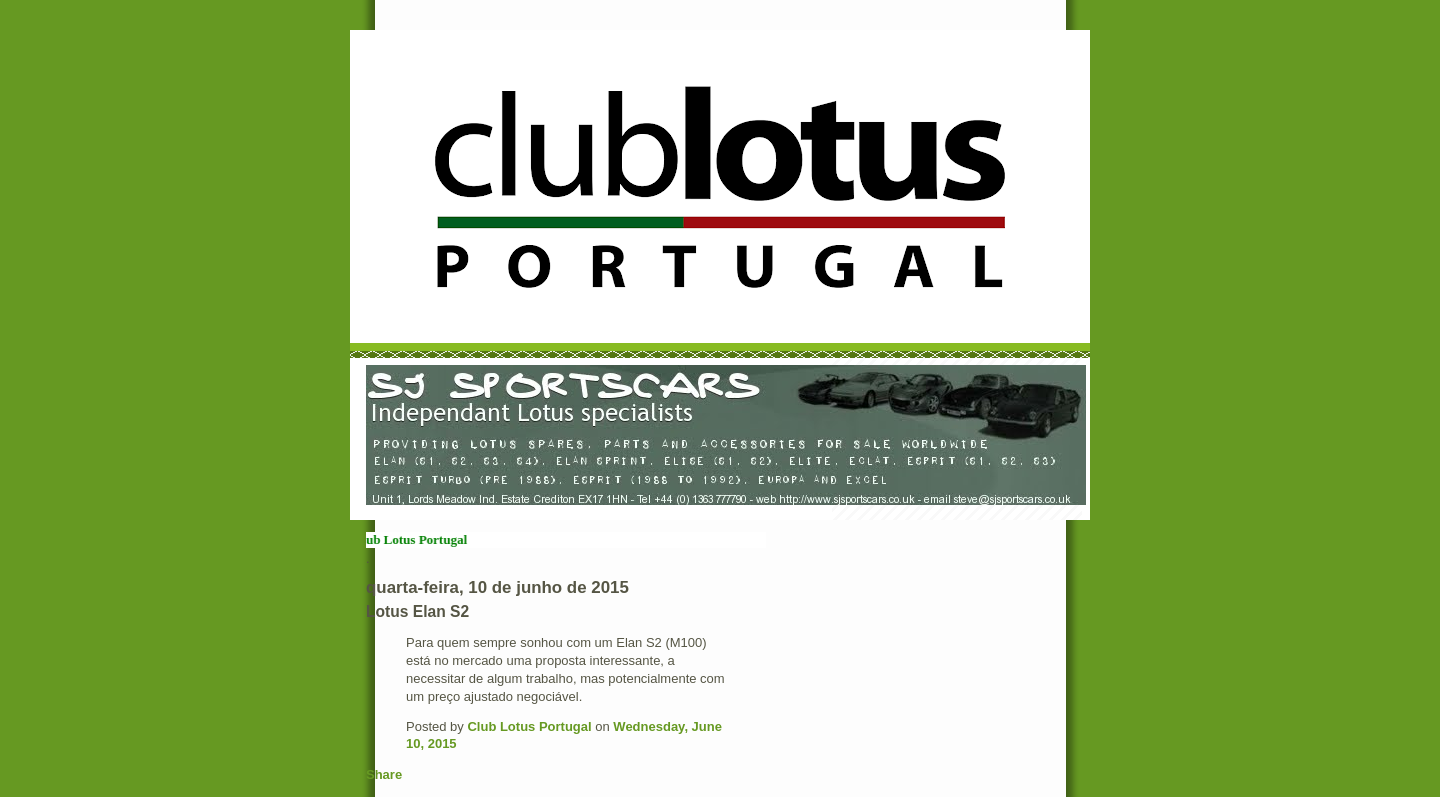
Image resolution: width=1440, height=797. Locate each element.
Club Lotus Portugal (529, 726)
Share (384, 774)
